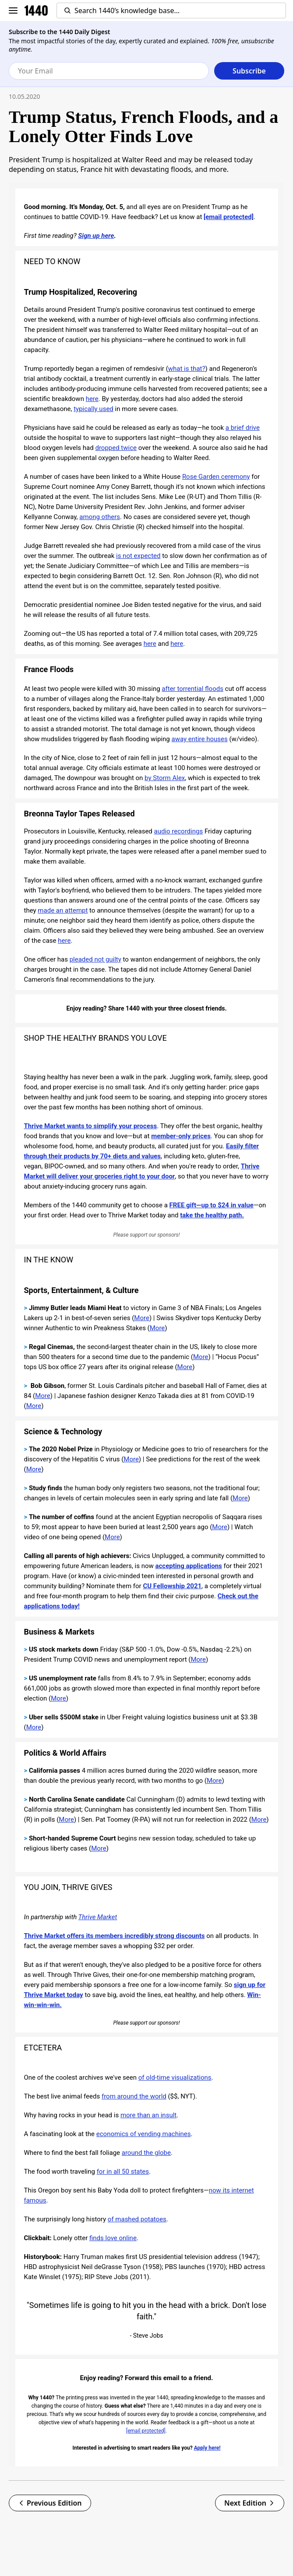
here (92, 399)
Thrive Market (97, 1917)
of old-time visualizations (175, 2077)
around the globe (146, 2153)
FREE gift (182, 1205)
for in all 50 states (123, 2171)
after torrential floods (192, 689)
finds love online (113, 2238)
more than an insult (148, 2115)
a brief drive (243, 428)
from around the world (134, 2096)
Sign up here (96, 236)
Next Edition (249, 2503)
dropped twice (116, 448)
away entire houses (200, 739)
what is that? (186, 369)
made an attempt (63, 910)
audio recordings (178, 831)
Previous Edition (50, 2503)
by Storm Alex (165, 778)
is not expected (138, 556)
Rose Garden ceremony (216, 477)
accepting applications (188, 1566)
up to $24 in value (227, 1205)
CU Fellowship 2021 (172, 1586)
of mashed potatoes (137, 2219)
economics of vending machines (143, 2134)
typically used (93, 409)
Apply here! (207, 2448)
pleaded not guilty (95, 959)
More (141, 1318)
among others (99, 517)
